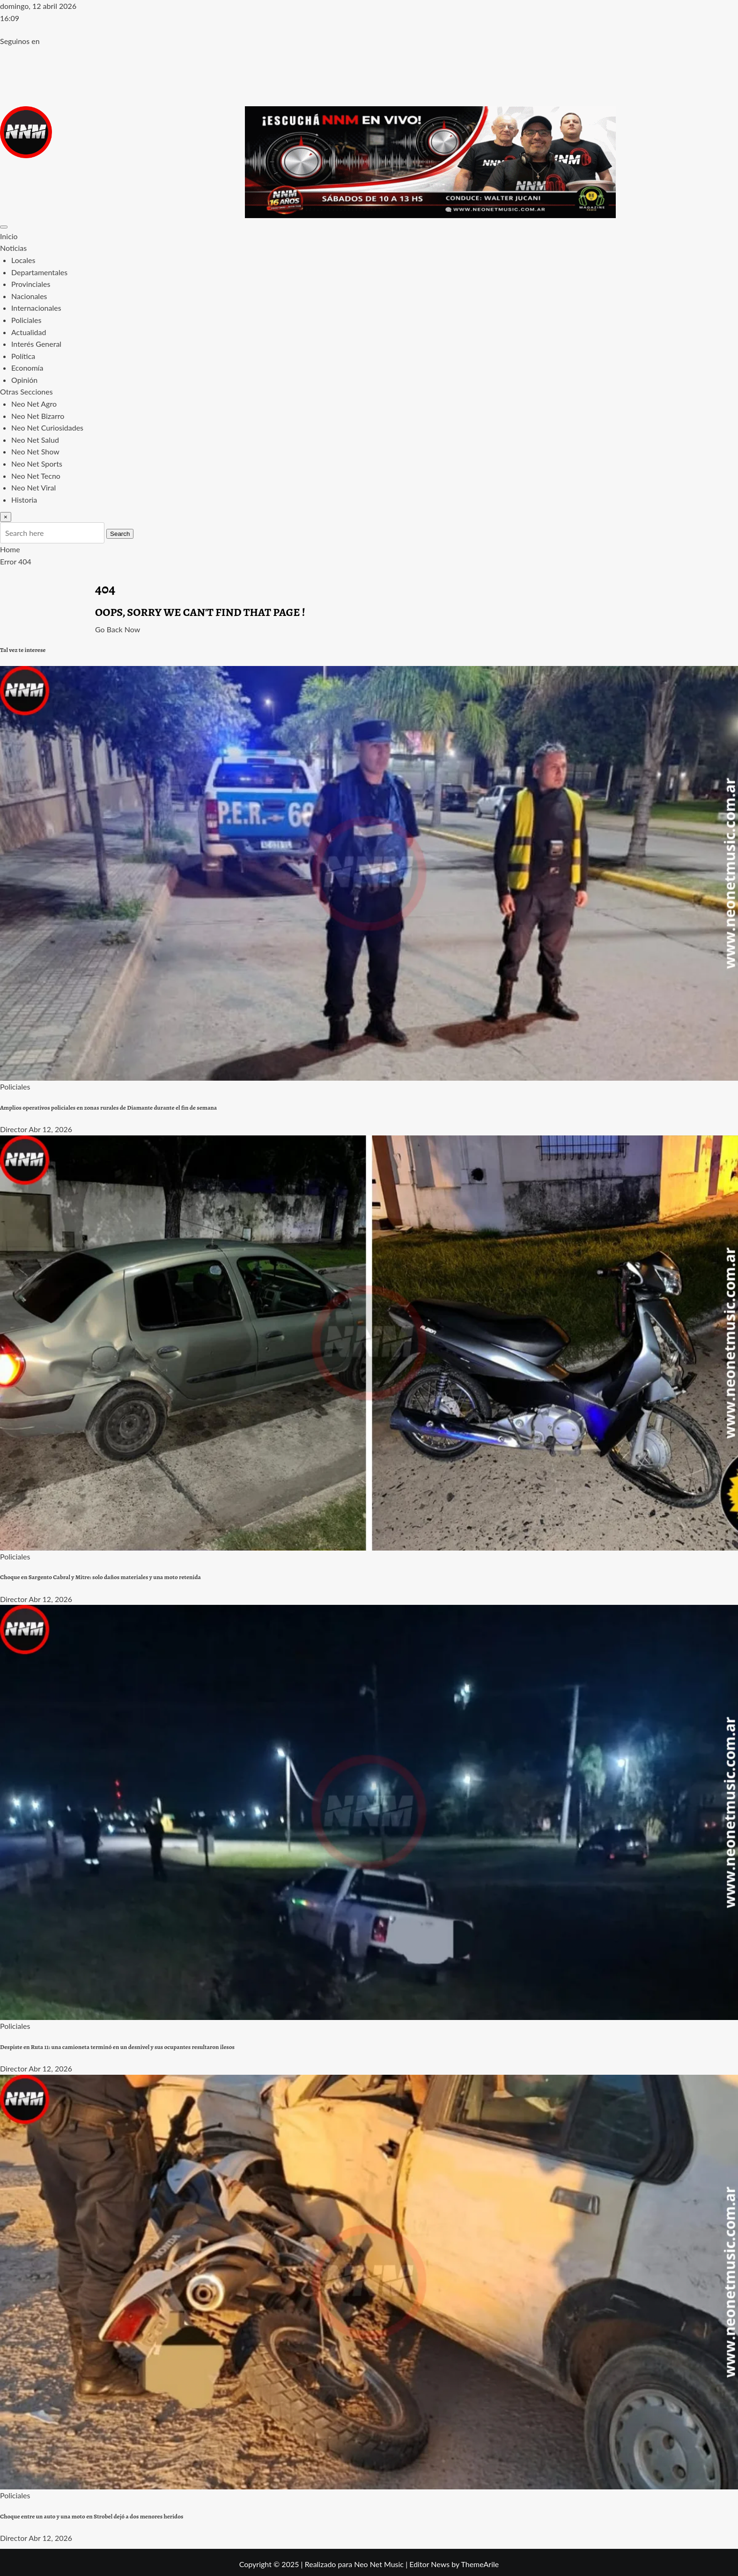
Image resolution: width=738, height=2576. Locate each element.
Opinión (24, 379)
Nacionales (29, 296)
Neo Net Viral (33, 487)
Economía (27, 367)
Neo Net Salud (35, 439)
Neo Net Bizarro (37, 415)
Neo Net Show (35, 451)
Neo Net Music (379, 2564)
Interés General (36, 343)
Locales (23, 260)
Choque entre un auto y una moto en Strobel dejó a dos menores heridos (91, 2516)
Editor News (429, 2564)
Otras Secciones (26, 391)
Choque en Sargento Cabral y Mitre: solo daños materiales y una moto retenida (100, 1577)
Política (23, 355)
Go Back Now (117, 629)
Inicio (9, 236)
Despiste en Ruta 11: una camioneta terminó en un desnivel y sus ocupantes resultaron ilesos (117, 2047)
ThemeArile (480, 2564)
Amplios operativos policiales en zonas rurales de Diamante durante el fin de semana (108, 1108)
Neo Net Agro (34, 403)
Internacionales (36, 307)
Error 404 (15, 561)
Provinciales (30, 283)
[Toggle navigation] (3, 227)
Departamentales (39, 272)
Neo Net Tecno (35, 475)
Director (13, 1129)
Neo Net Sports (36, 463)
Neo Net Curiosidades (47, 427)
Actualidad (28, 332)
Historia (24, 499)
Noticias (13, 247)
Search (120, 533)
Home (10, 549)
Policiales (26, 319)
